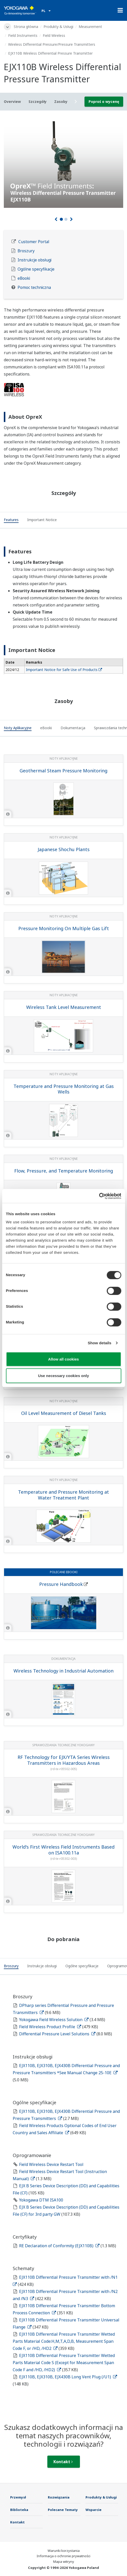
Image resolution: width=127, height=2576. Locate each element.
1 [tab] (61, 219)
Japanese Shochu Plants (64, 849)
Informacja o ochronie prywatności (63, 2556)
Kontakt (63, 2461)
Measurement (90, 26)
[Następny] (71, 219)
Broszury (26, 251)
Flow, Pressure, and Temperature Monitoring (63, 1171)
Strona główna (26, 26)
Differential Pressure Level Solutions (57, 2034)
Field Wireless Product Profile (50, 2026)
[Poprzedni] (56, 219)
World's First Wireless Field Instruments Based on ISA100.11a (63, 1850)
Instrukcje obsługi (34, 260)
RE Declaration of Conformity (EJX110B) (59, 2246)
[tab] (11, 520)
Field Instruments (22, 35)
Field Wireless (54, 35)
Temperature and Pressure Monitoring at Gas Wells (63, 1089)
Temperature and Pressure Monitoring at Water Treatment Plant (63, 1495)
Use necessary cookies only (63, 1375)
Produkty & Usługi (58, 26)
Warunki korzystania (64, 2550)
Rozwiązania (58, 2497)
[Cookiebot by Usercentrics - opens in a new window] (99, 1196)
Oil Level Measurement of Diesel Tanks (63, 1413)
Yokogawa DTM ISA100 (41, 2200)
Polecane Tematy (63, 2509)
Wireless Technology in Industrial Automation (63, 1671)
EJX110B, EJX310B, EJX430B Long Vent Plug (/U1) (68, 2377)
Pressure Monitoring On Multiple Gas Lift (63, 928)
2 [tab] (65, 219)
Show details (99, 1343)
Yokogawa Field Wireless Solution (54, 2019)
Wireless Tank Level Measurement (63, 1007)
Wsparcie (94, 2509)
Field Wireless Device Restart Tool (51, 2164)
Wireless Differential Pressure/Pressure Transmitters (51, 44)
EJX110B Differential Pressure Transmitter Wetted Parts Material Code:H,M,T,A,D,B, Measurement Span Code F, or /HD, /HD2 (64, 2341)
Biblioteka (19, 2509)
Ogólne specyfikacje (36, 269)
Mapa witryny (63, 2561)
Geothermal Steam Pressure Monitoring (63, 771)
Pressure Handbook (61, 1584)
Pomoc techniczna (34, 287)
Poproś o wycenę (104, 101)
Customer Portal (33, 241)
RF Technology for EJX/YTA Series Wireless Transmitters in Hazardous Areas (64, 1760)
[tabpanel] (63, 162)
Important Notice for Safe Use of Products (64, 669)
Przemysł (18, 2497)
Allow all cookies (63, 1359)
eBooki (24, 278)
